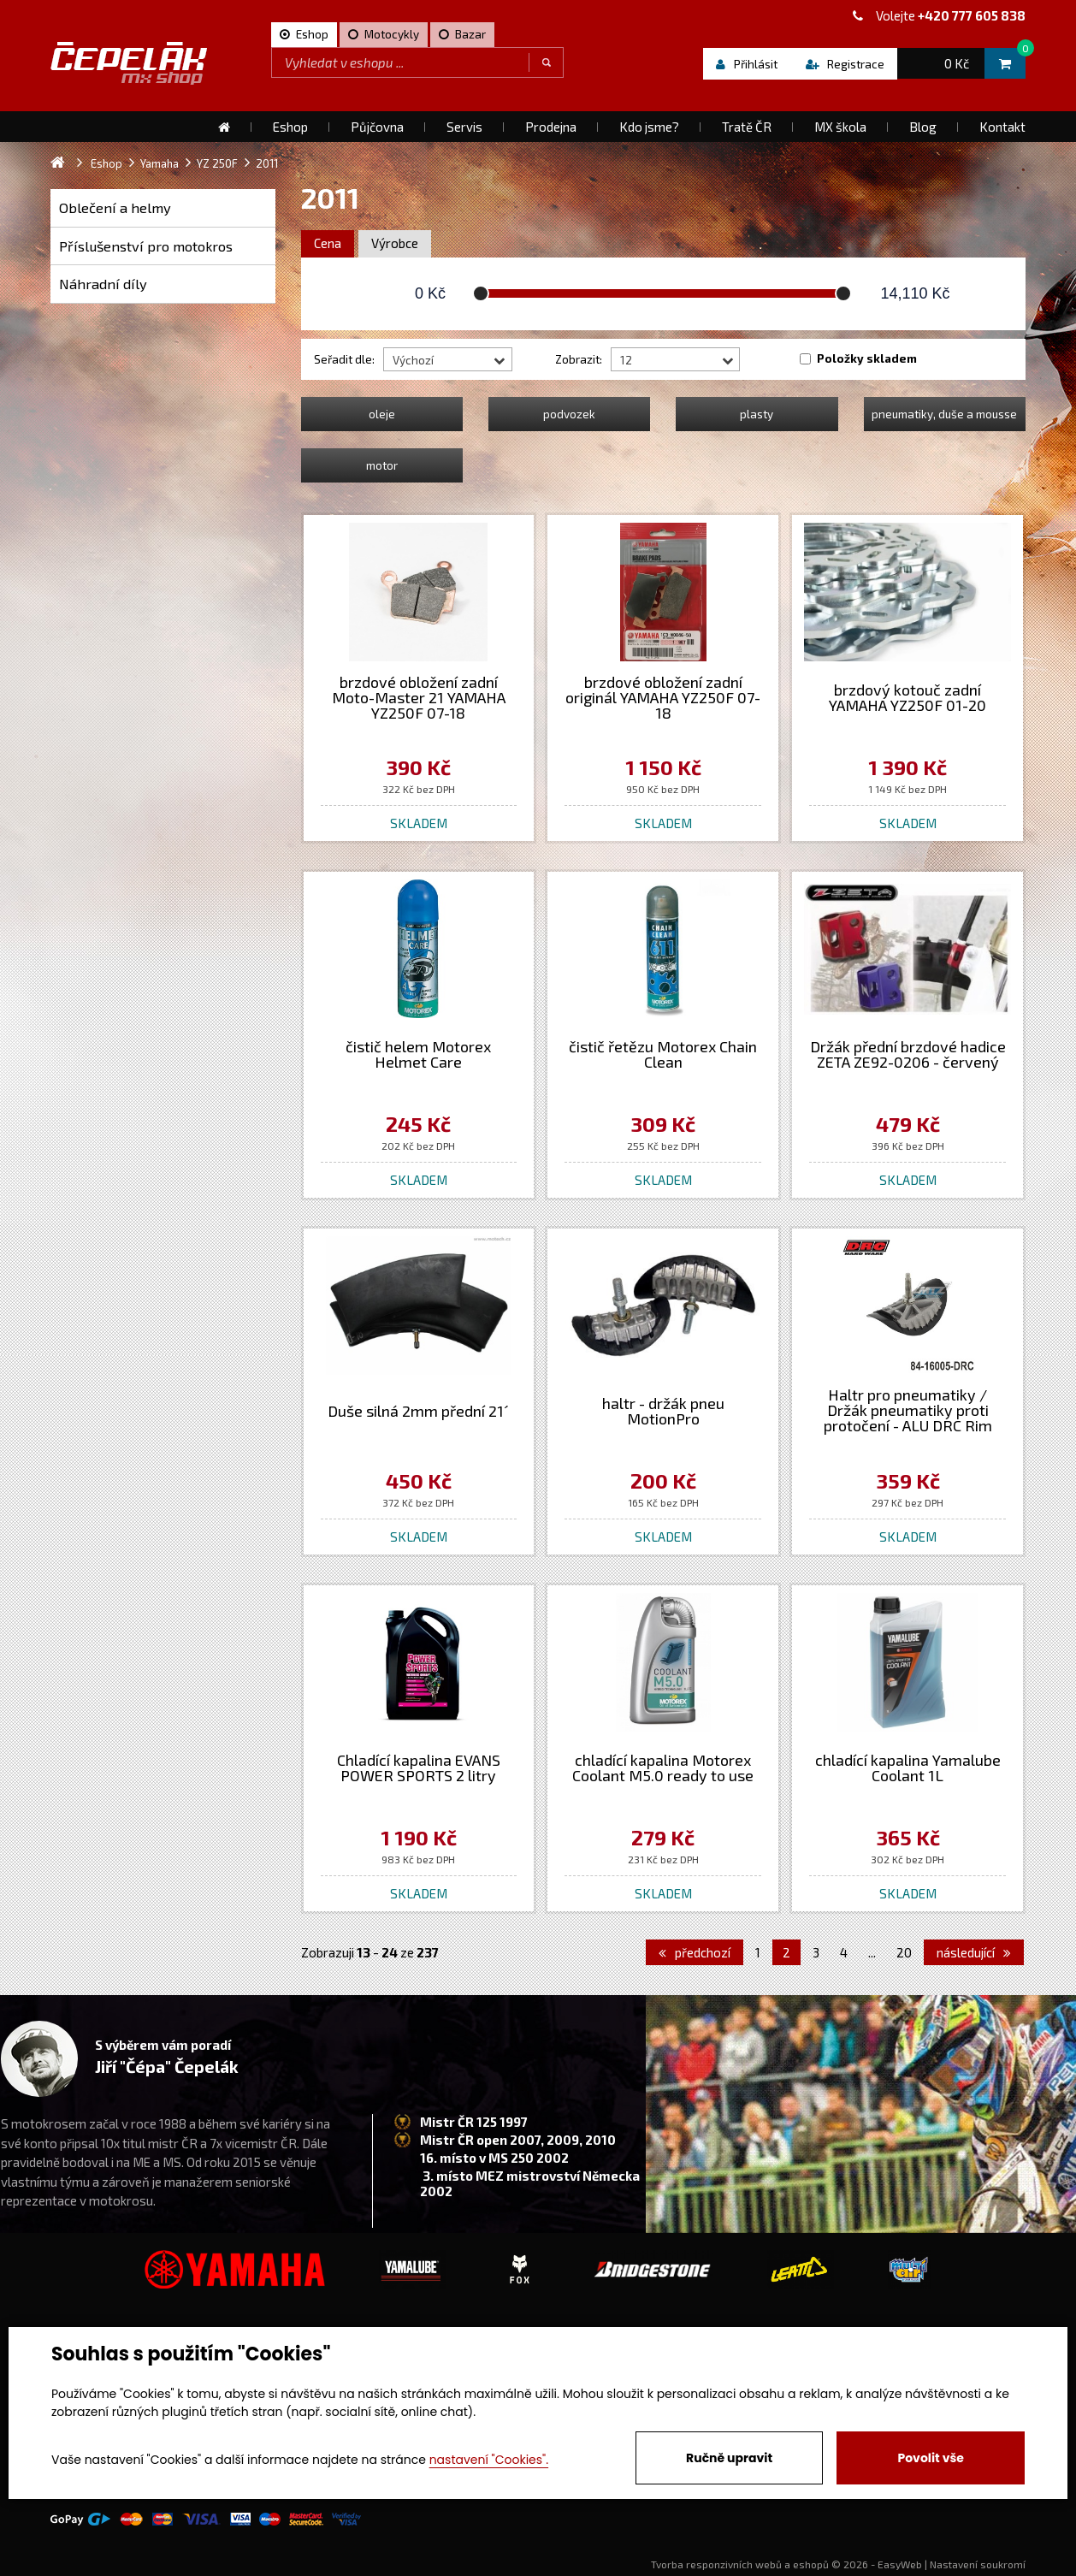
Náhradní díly (103, 283)
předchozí (694, 1952)
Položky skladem (867, 358)
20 (904, 1952)
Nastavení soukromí (978, 2564)
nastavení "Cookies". (488, 2459)
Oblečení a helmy (115, 207)
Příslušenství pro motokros (146, 246)
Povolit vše (930, 2457)
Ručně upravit (729, 2457)
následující (974, 1952)
